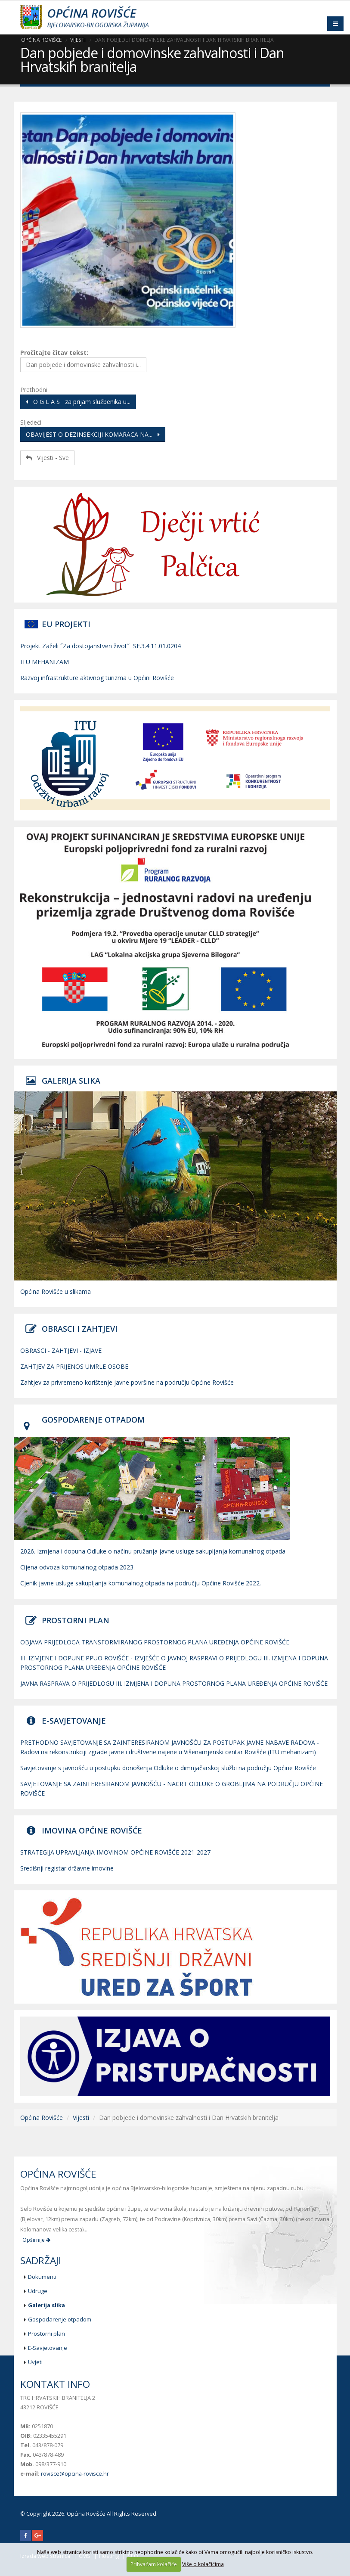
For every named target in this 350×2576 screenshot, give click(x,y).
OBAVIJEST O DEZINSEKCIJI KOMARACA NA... (93, 434)
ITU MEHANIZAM (44, 662)
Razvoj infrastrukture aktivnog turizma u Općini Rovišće (97, 678)
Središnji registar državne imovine (67, 1868)
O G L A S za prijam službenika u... (78, 402)
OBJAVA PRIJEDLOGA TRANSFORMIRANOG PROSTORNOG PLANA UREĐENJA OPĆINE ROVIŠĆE (154, 1642)
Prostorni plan (46, 2333)
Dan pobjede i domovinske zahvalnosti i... (83, 364)
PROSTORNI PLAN (75, 1620)
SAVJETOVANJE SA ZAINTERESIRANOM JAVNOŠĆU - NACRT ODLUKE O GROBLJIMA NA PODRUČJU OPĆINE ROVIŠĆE (171, 1788)
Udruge (37, 2291)
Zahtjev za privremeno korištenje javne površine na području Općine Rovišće (127, 1382)
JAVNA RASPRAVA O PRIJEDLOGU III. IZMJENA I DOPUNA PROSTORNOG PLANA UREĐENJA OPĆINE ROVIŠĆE (174, 1683)
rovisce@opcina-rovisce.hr (75, 2473)
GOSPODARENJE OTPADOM (93, 1419)
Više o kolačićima (203, 2564)
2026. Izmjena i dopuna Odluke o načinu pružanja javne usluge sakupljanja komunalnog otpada (152, 1551)
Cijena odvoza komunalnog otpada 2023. (77, 1567)
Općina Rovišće (41, 39)
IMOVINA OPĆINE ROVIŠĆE (92, 1830)
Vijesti (78, 39)
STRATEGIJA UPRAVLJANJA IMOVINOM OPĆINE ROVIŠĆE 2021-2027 (115, 1852)
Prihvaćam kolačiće (153, 2564)
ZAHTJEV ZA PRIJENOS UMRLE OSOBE (74, 1366)
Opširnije (36, 2240)
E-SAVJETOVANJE (74, 1720)
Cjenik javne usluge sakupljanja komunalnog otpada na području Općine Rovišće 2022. (140, 1583)
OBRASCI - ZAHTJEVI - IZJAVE (61, 1350)
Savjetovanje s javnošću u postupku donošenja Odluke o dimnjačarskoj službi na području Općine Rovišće (168, 1768)
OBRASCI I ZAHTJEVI (80, 1329)
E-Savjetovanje (47, 2348)
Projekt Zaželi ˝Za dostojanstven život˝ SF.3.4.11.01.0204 (100, 646)
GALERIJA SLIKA (71, 1080)
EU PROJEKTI (66, 624)
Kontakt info (55, 2384)
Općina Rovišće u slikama (55, 1291)
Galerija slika (46, 2305)
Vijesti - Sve (47, 458)
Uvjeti (35, 2362)
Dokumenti (42, 2277)
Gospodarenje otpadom (59, 2319)
